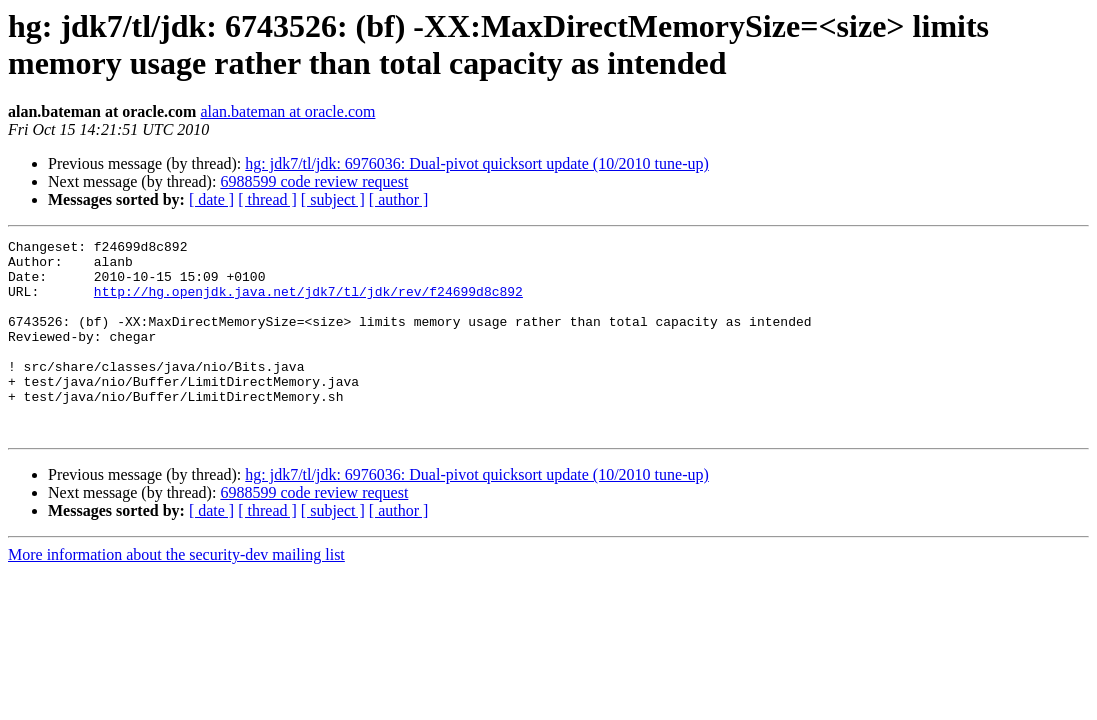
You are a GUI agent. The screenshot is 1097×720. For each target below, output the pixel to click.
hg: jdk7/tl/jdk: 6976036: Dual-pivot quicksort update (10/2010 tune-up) (477, 163)
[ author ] (399, 199)
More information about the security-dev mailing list (176, 593)
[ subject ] (333, 199)
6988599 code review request (314, 181)
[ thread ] (267, 199)
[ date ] (211, 199)
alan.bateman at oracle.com (287, 111)
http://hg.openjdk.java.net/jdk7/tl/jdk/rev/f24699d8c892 (308, 303)
